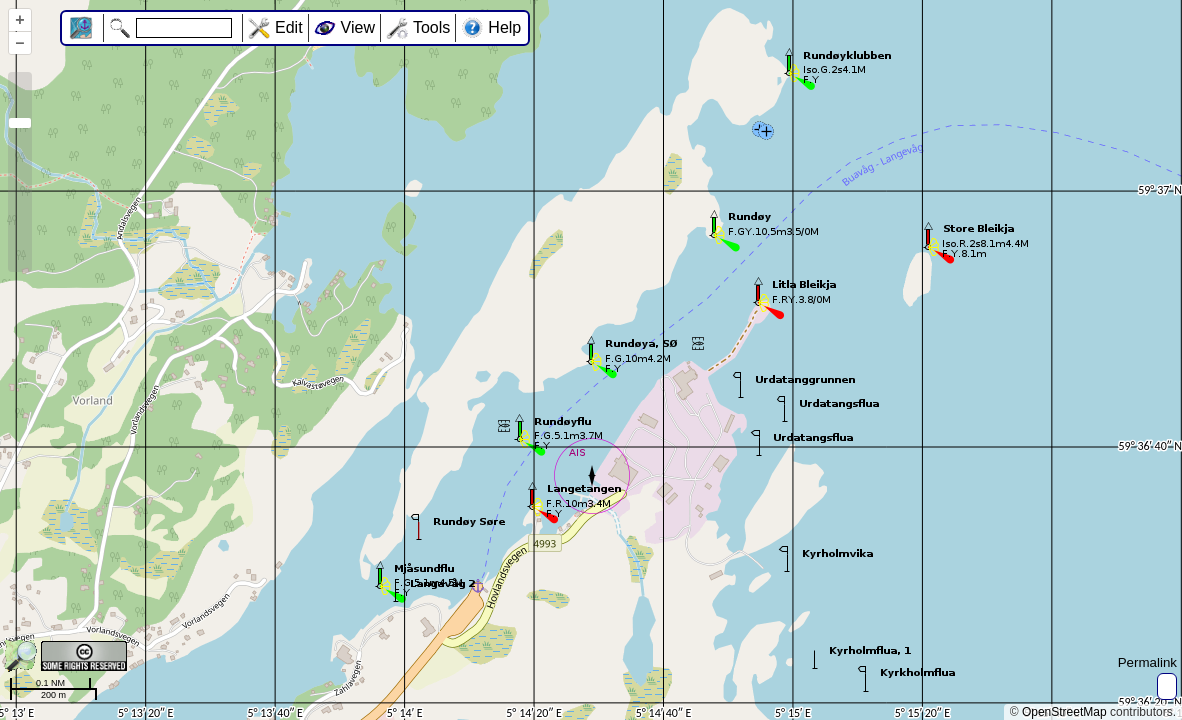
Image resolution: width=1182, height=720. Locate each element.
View (358, 27)
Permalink (1147, 662)
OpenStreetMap (1064, 712)
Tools (431, 27)
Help (504, 27)
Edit (289, 27)
